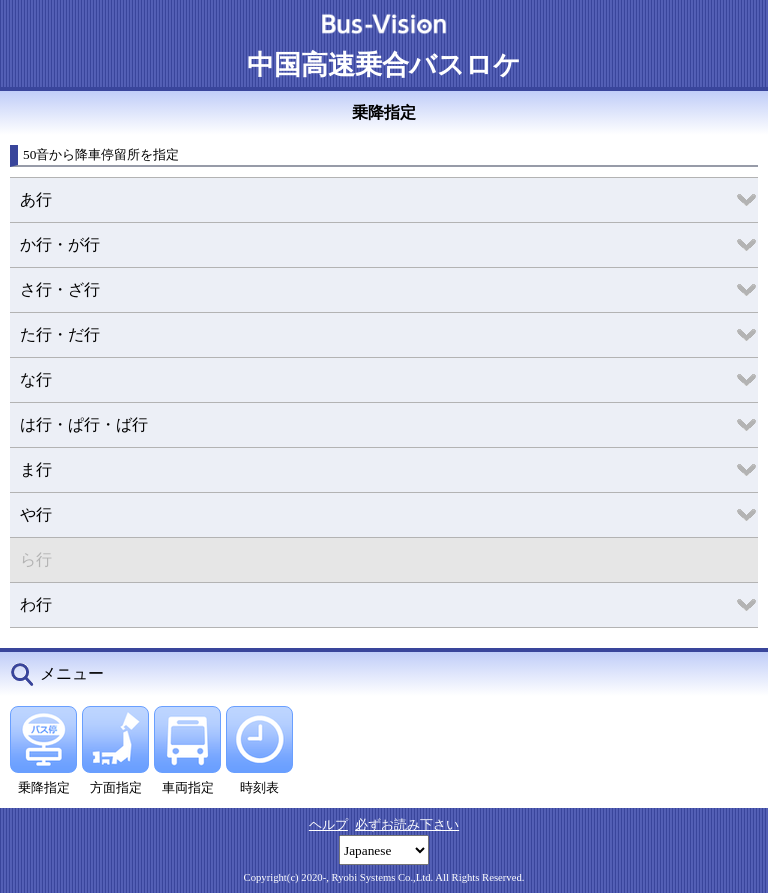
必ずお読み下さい (407, 824)
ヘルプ (328, 824)
